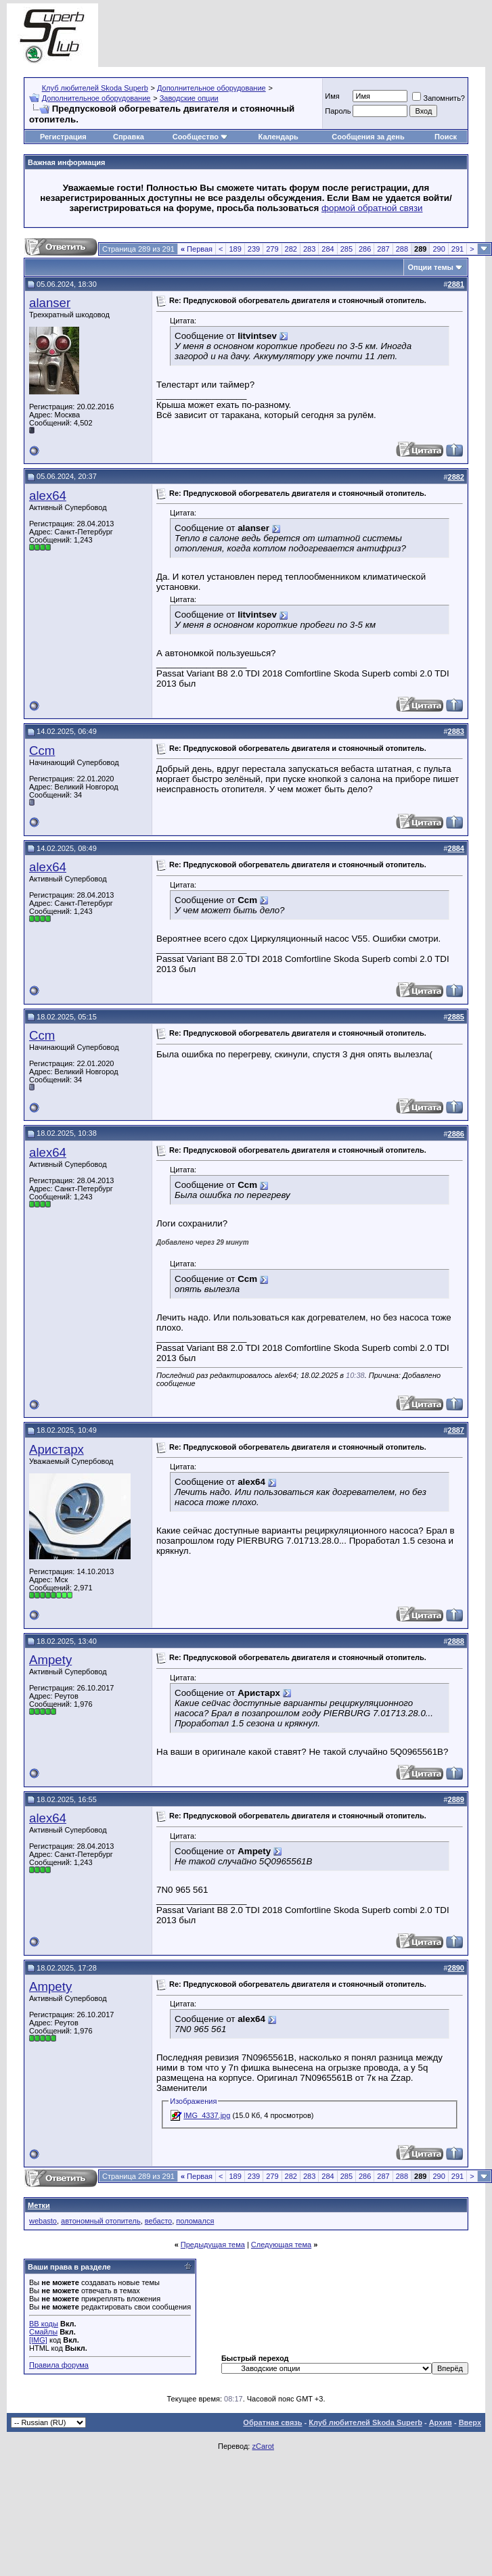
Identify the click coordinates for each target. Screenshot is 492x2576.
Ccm (42, 750)
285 (346, 249)
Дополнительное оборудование (211, 88)
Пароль (338, 111)
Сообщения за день (368, 137)
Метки (39, 2205)
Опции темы (430, 267)
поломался (195, 2221)
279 (272, 249)
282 (291, 249)
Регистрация (63, 137)
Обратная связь (272, 2422)
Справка (128, 137)
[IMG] (38, 2340)
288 (402, 249)
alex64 (47, 495)
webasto (43, 2221)
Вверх (470, 2422)
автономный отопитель (101, 2221)
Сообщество (200, 137)
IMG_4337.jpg (206, 2115)
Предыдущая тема (213, 2244)
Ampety (50, 1660)
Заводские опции (189, 98)
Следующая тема (281, 2244)
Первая (197, 249)
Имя (332, 96)
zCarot (262, 2446)
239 (254, 249)
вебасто (158, 2221)
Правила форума (59, 2365)
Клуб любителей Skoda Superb (95, 88)
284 (327, 249)
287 (383, 249)
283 (309, 249)
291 (457, 249)
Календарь (278, 137)
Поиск (445, 137)
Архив (440, 2422)
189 (235, 249)
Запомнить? (438, 98)
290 (438, 249)
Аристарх (56, 1449)
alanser (49, 303)
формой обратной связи (372, 208)
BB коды (43, 2324)
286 (365, 249)
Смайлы (43, 2332)
